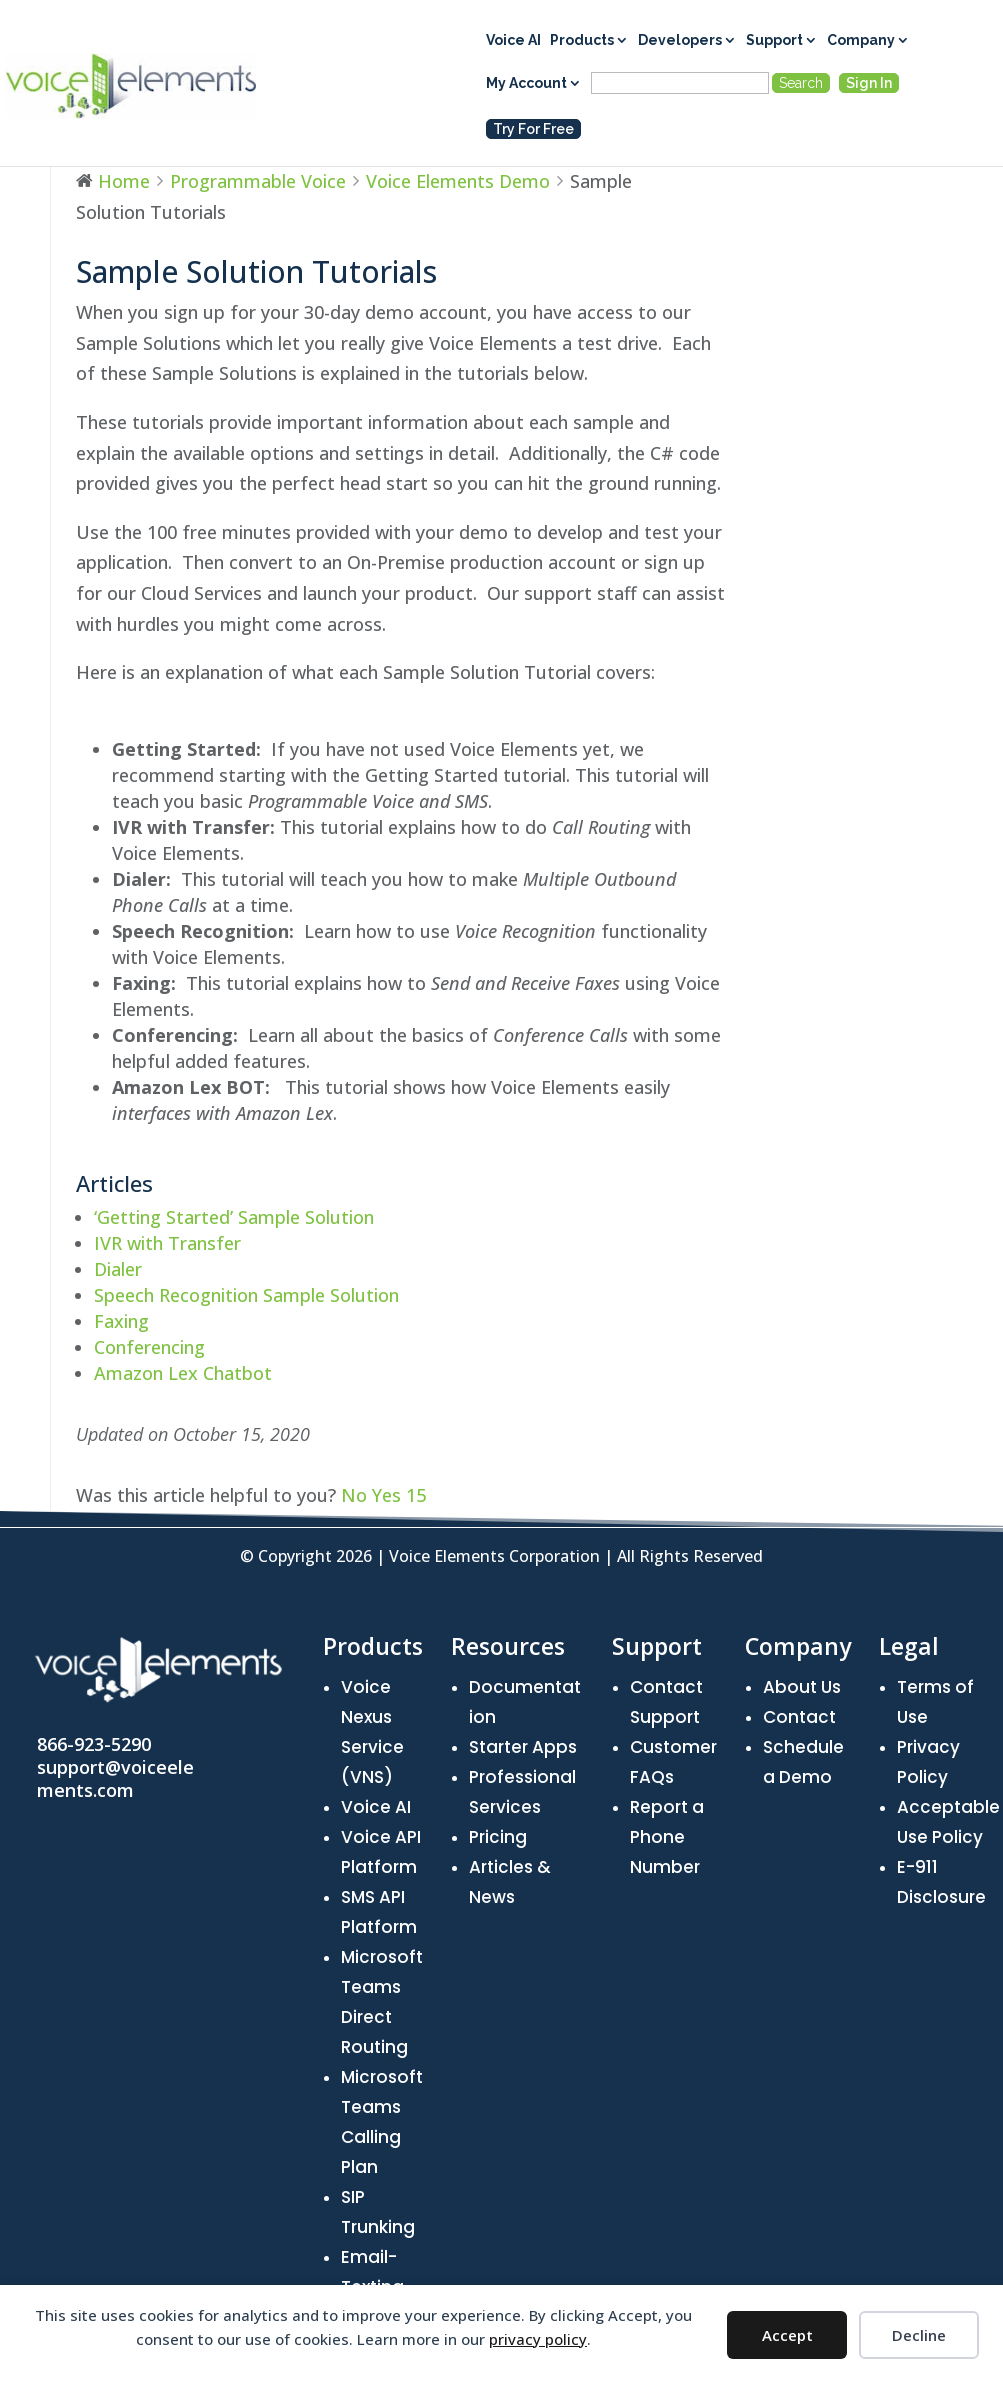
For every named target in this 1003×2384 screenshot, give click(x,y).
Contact (799, 1717)
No (356, 1495)
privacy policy (538, 2339)
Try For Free (533, 129)
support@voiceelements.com (115, 1778)
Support (774, 40)
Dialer (118, 1269)
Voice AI (513, 40)
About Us (802, 1687)
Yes (399, 1495)
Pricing (498, 1837)
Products (582, 40)
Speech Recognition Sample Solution (246, 1295)
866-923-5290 (94, 1744)
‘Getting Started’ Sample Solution (234, 1217)
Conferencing (149, 1347)
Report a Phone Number (667, 1837)
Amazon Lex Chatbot (183, 1373)
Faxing (121, 1321)
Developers (680, 40)
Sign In (869, 83)
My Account (526, 83)
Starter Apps (523, 1747)
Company (861, 40)
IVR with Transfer (167, 1243)
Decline (919, 2335)
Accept (787, 2335)
